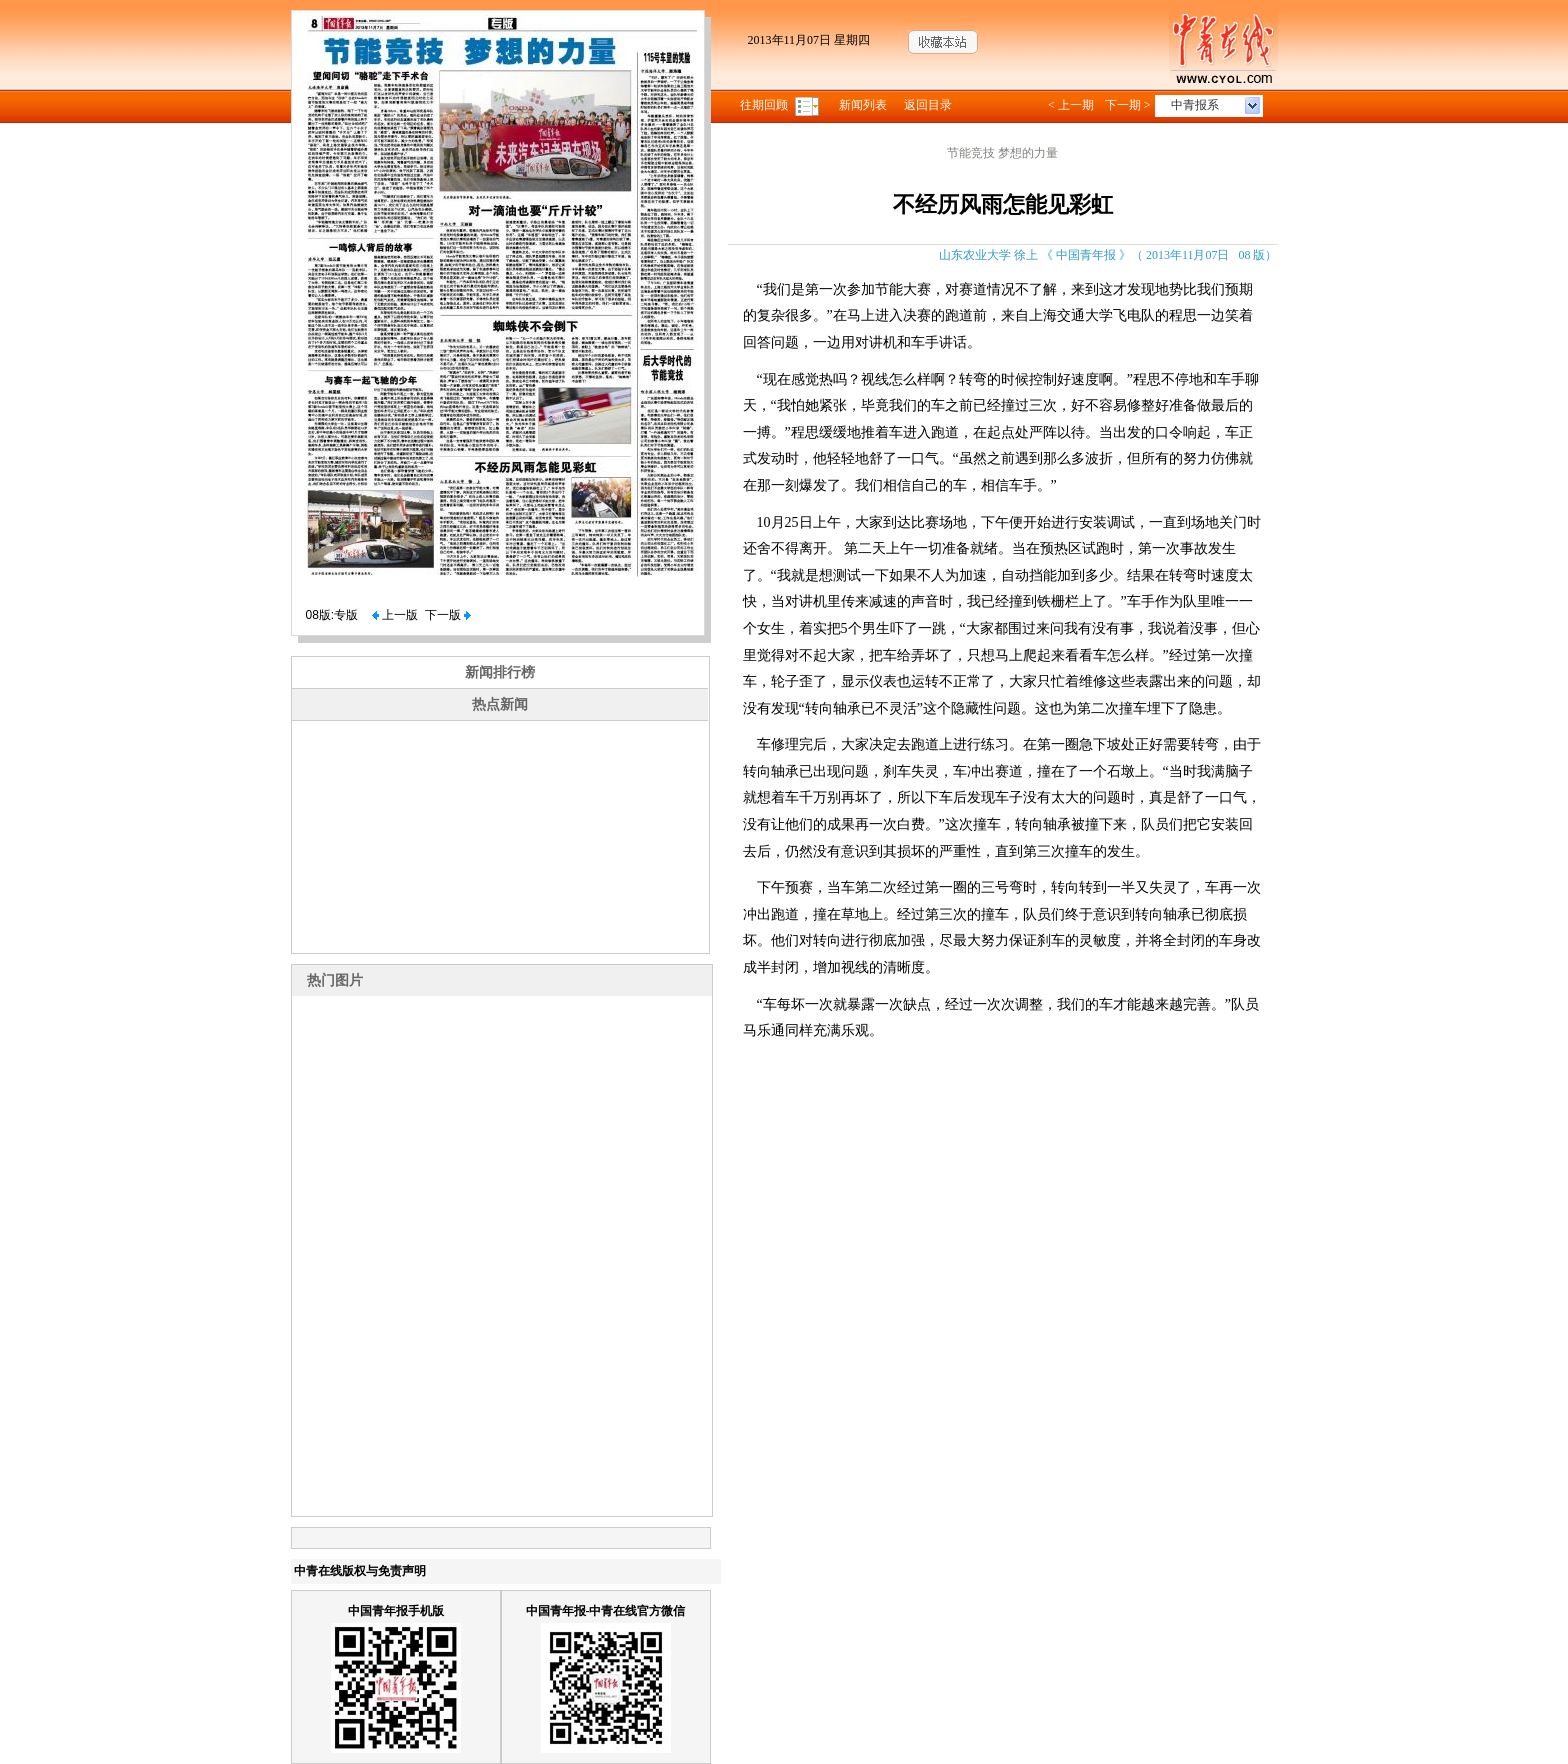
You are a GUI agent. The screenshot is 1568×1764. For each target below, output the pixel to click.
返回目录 (928, 105)
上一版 (395, 615)
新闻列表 (863, 105)
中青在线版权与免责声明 (360, 1571)
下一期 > (1128, 105)
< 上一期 (1071, 105)
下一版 (448, 615)
